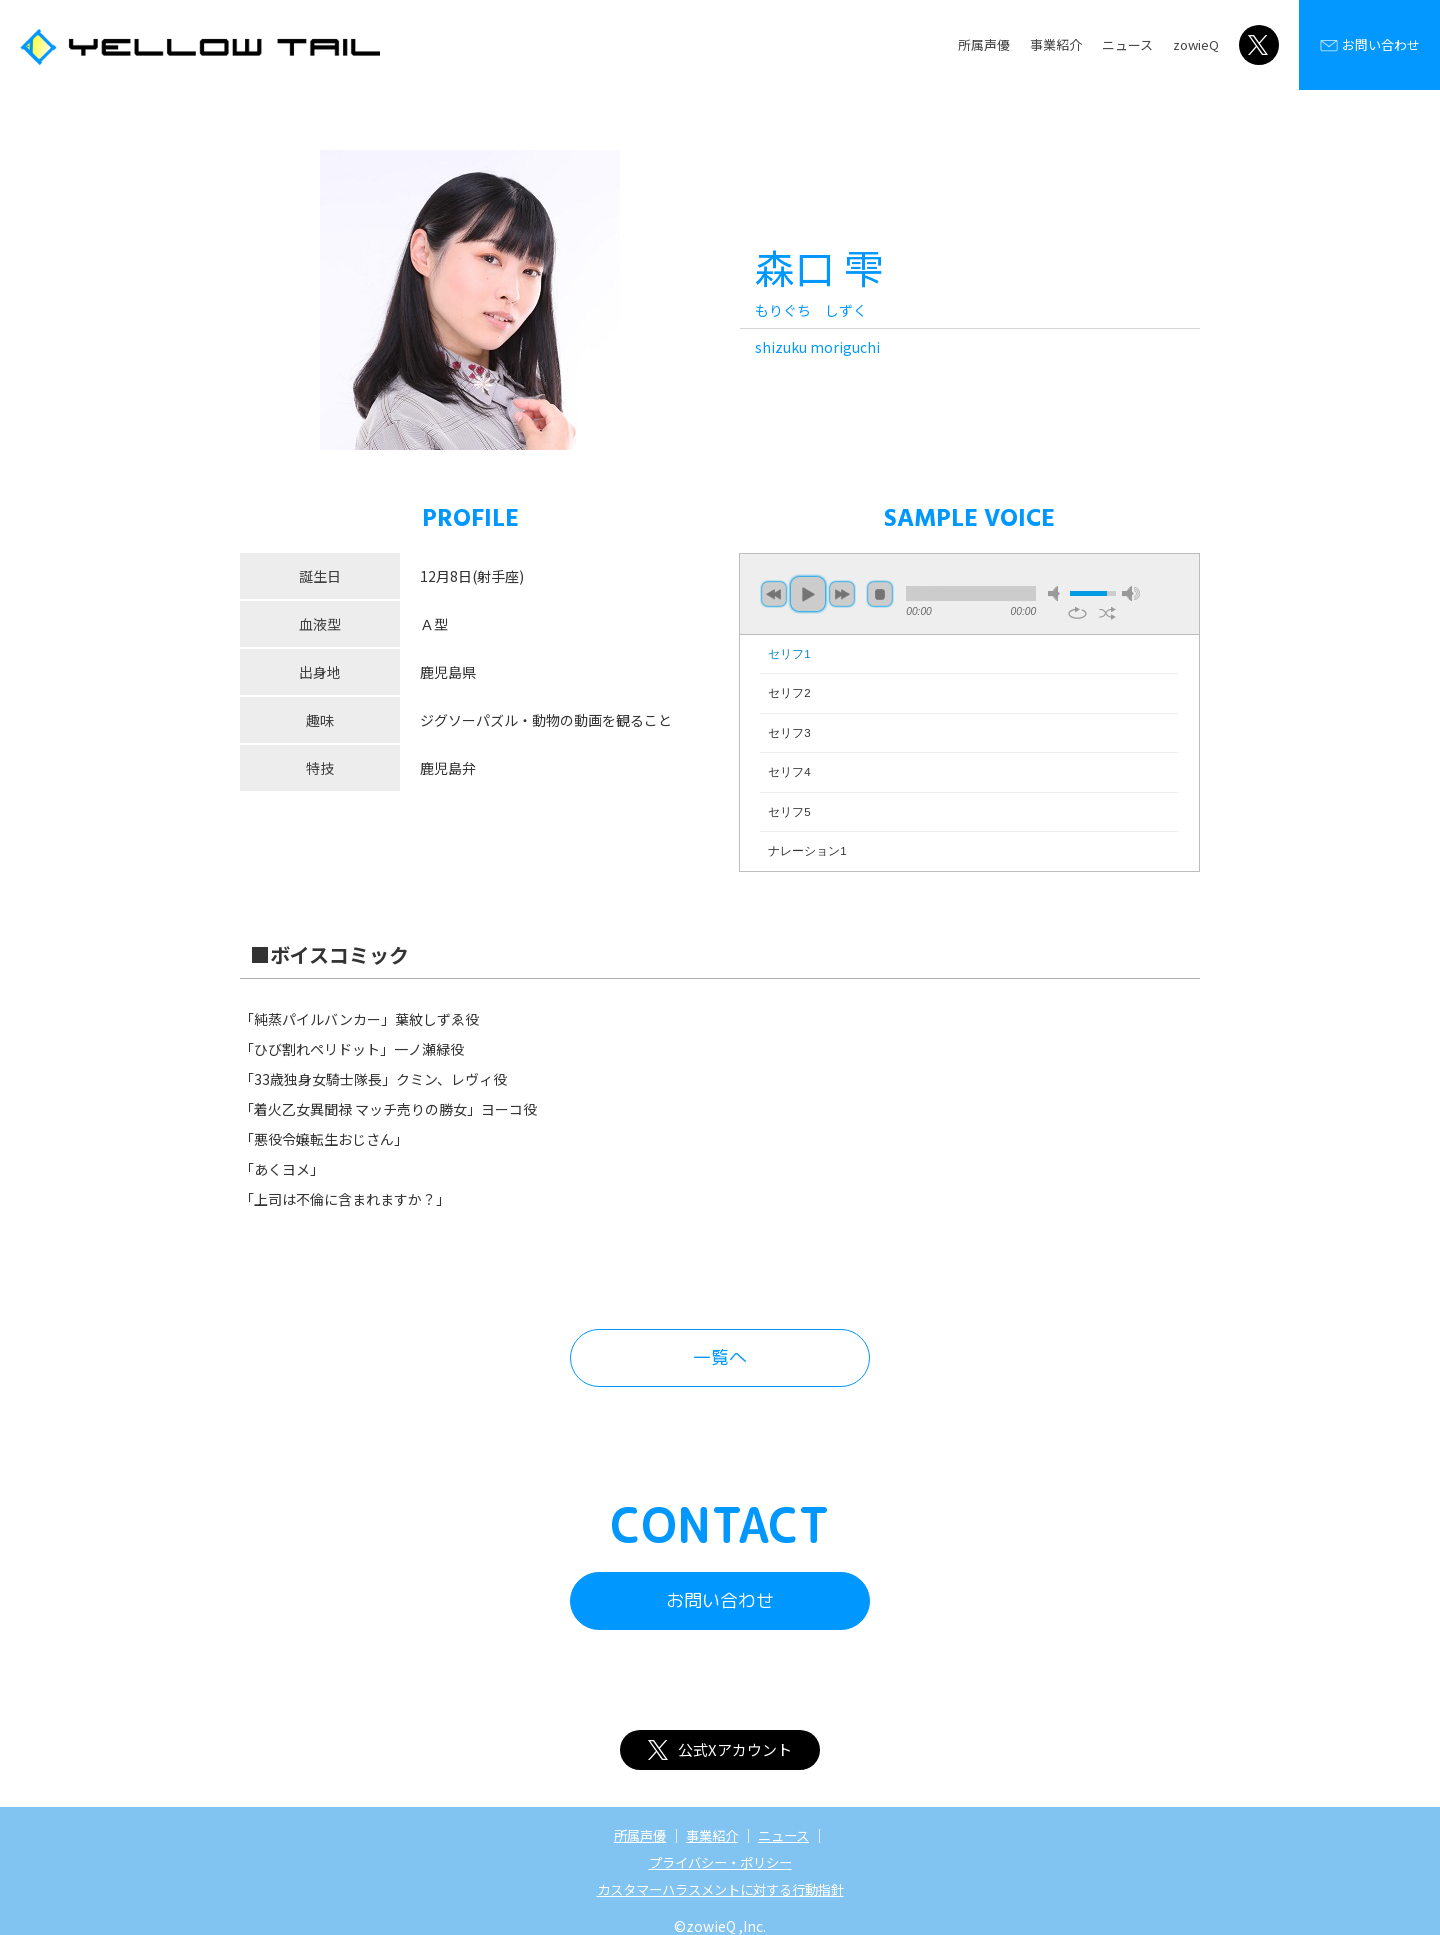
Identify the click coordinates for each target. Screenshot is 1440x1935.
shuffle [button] (1107, 613)
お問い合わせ (1369, 45)
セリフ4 (789, 772)
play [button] (808, 594)
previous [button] (774, 594)
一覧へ (720, 1357)
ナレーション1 (807, 851)
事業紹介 (1056, 44)
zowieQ (1196, 44)
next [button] (842, 594)
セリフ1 (789, 654)
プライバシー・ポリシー (720, 1861)
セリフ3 (789, 733)
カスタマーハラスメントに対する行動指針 (720, 1887)
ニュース (1127, 44)
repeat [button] (1077, 613)
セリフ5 (789, 812)
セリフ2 (789, 693)
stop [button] (880, 594)
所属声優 (984, 44)
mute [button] (1057, 593)
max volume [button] (1131, 593)
